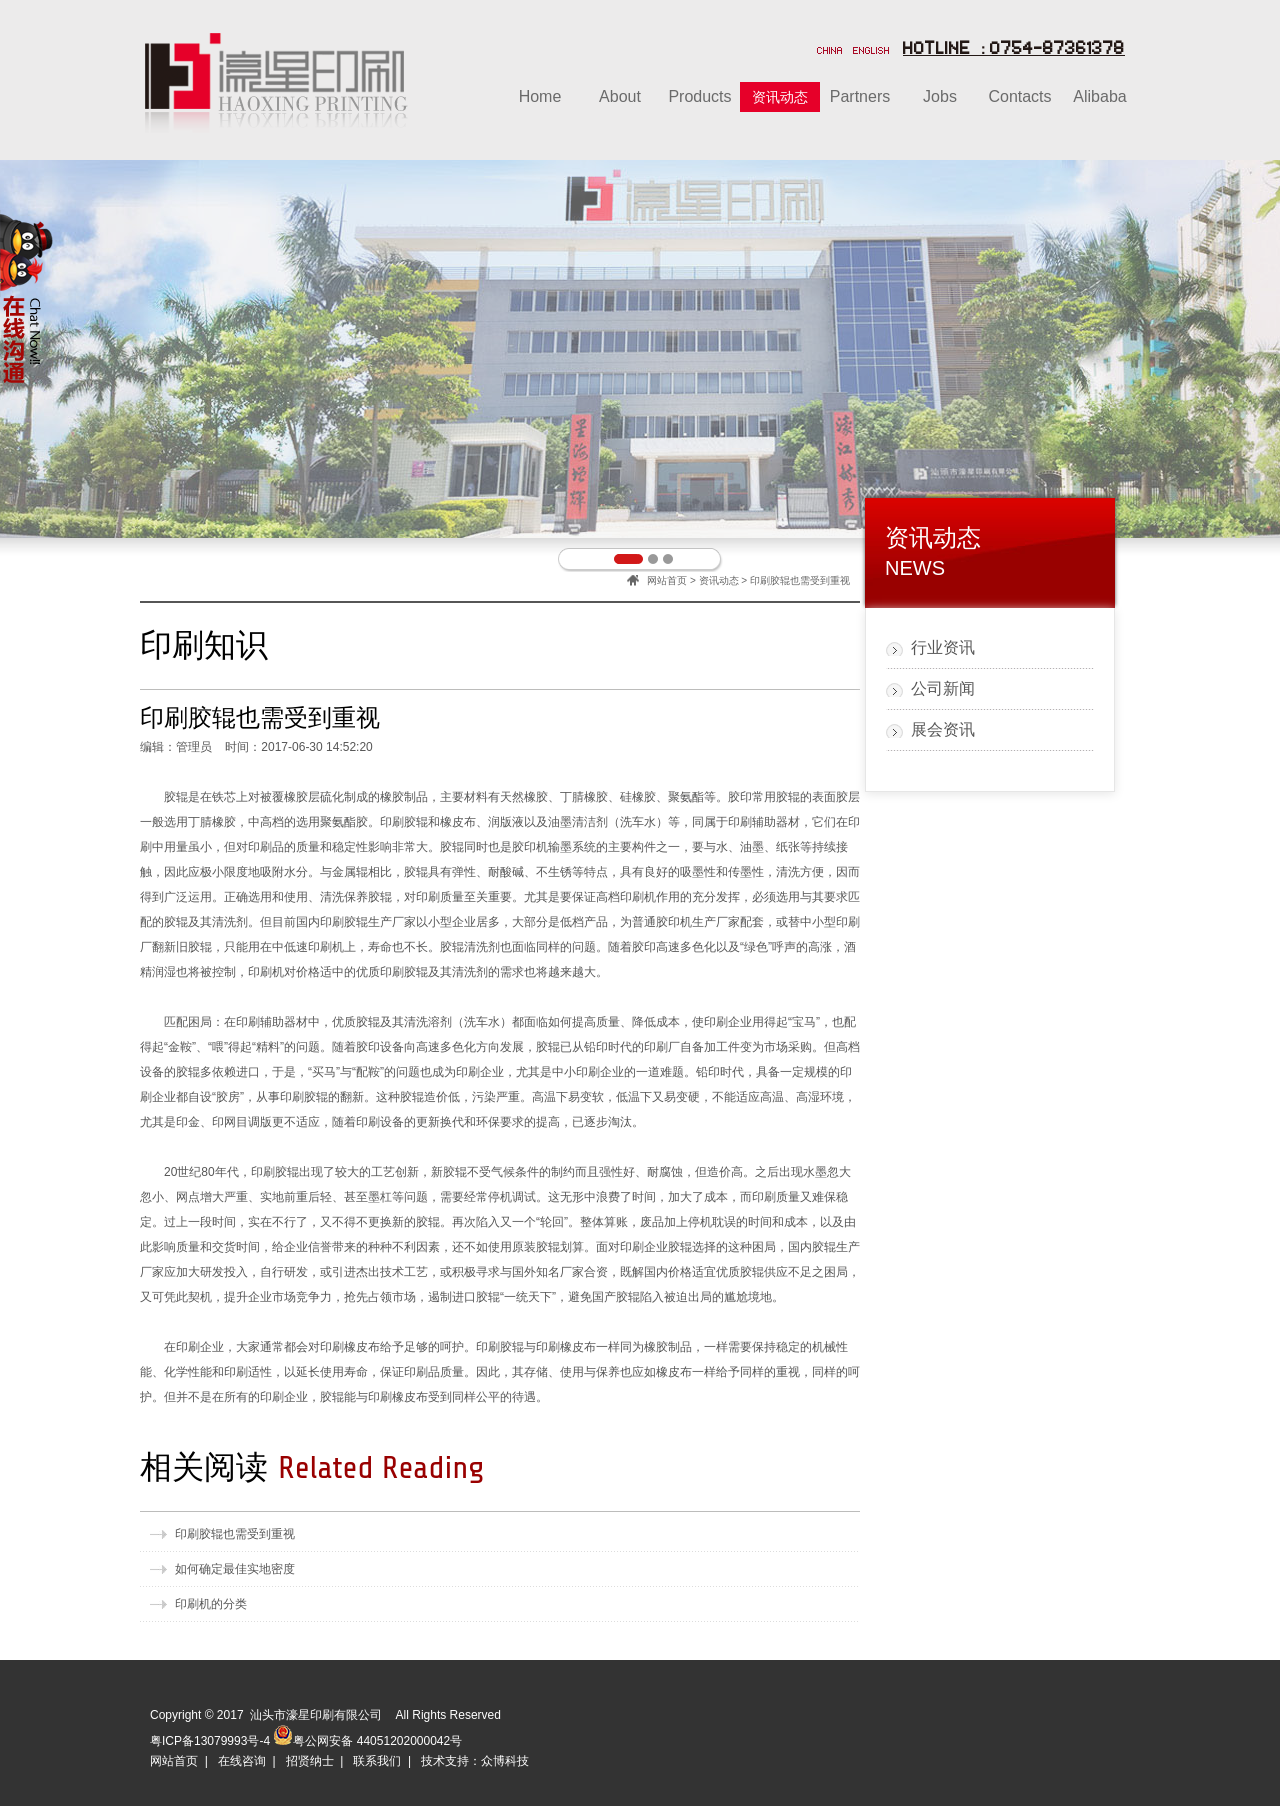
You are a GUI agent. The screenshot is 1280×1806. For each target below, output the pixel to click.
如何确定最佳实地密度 (235, 1569)
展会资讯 (943, 729)
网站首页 (667, 580)
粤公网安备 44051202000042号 (367, 1735)
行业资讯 (943, 647)
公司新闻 (943, 688)
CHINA (830, 52)
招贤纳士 (310, 1761)
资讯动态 (719, 580)
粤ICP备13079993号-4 (210, 1741)
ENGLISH (871, 52)
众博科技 (505, 1761)
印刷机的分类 (211, 1604)
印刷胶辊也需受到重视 (235, 1534)
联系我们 (377, 1761)
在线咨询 (242, 1761)
